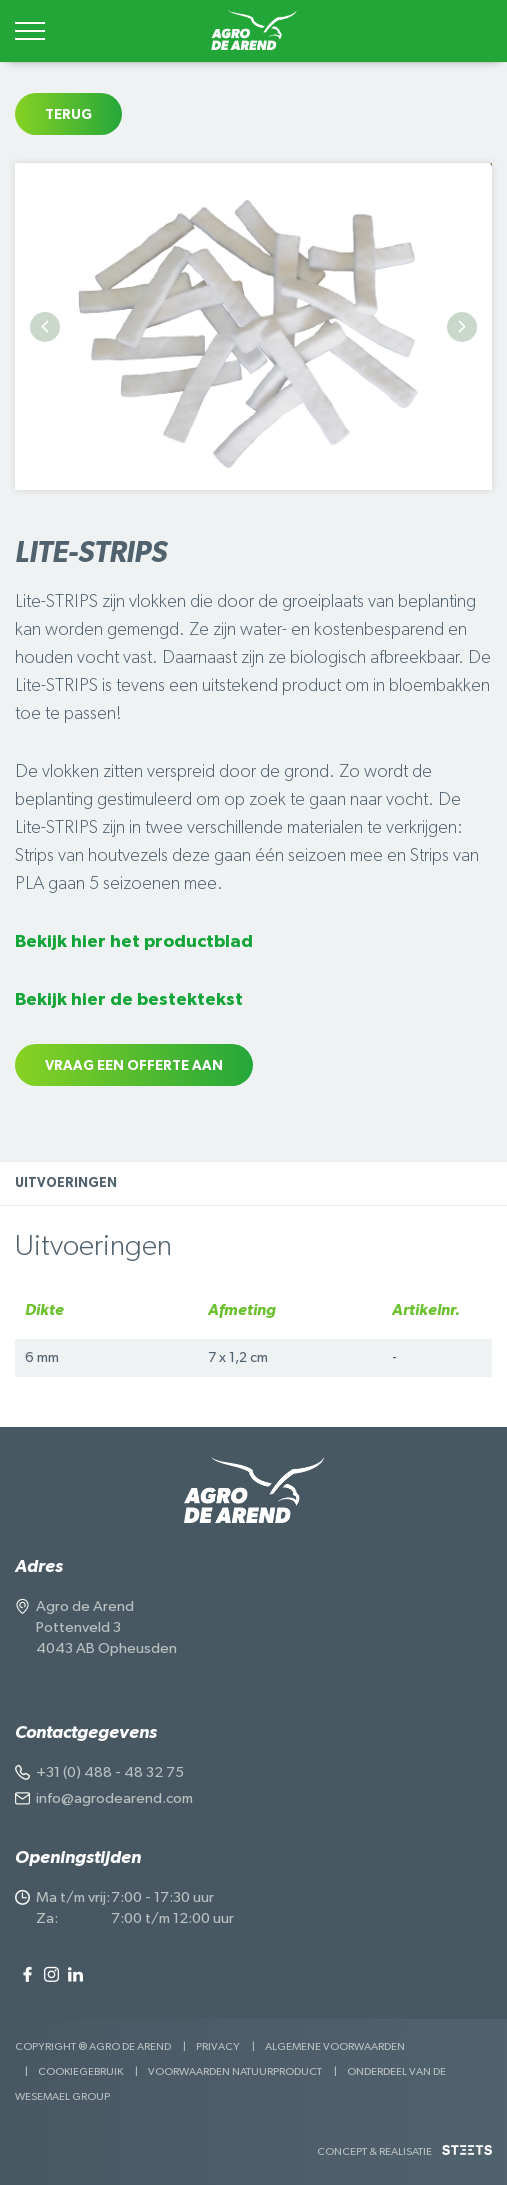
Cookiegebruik (80, 2071)
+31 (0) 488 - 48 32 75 (110, 1772)
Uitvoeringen (66, 1183)
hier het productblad (160, 942)
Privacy (218, 2046)
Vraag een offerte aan (134, 1066)
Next (462, 327)
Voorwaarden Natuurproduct (235, 2071)
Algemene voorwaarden (335, 2046)
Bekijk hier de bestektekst (129, 1000)
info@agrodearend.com (114, 1798)
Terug (68, 115)
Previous (45, 327)
